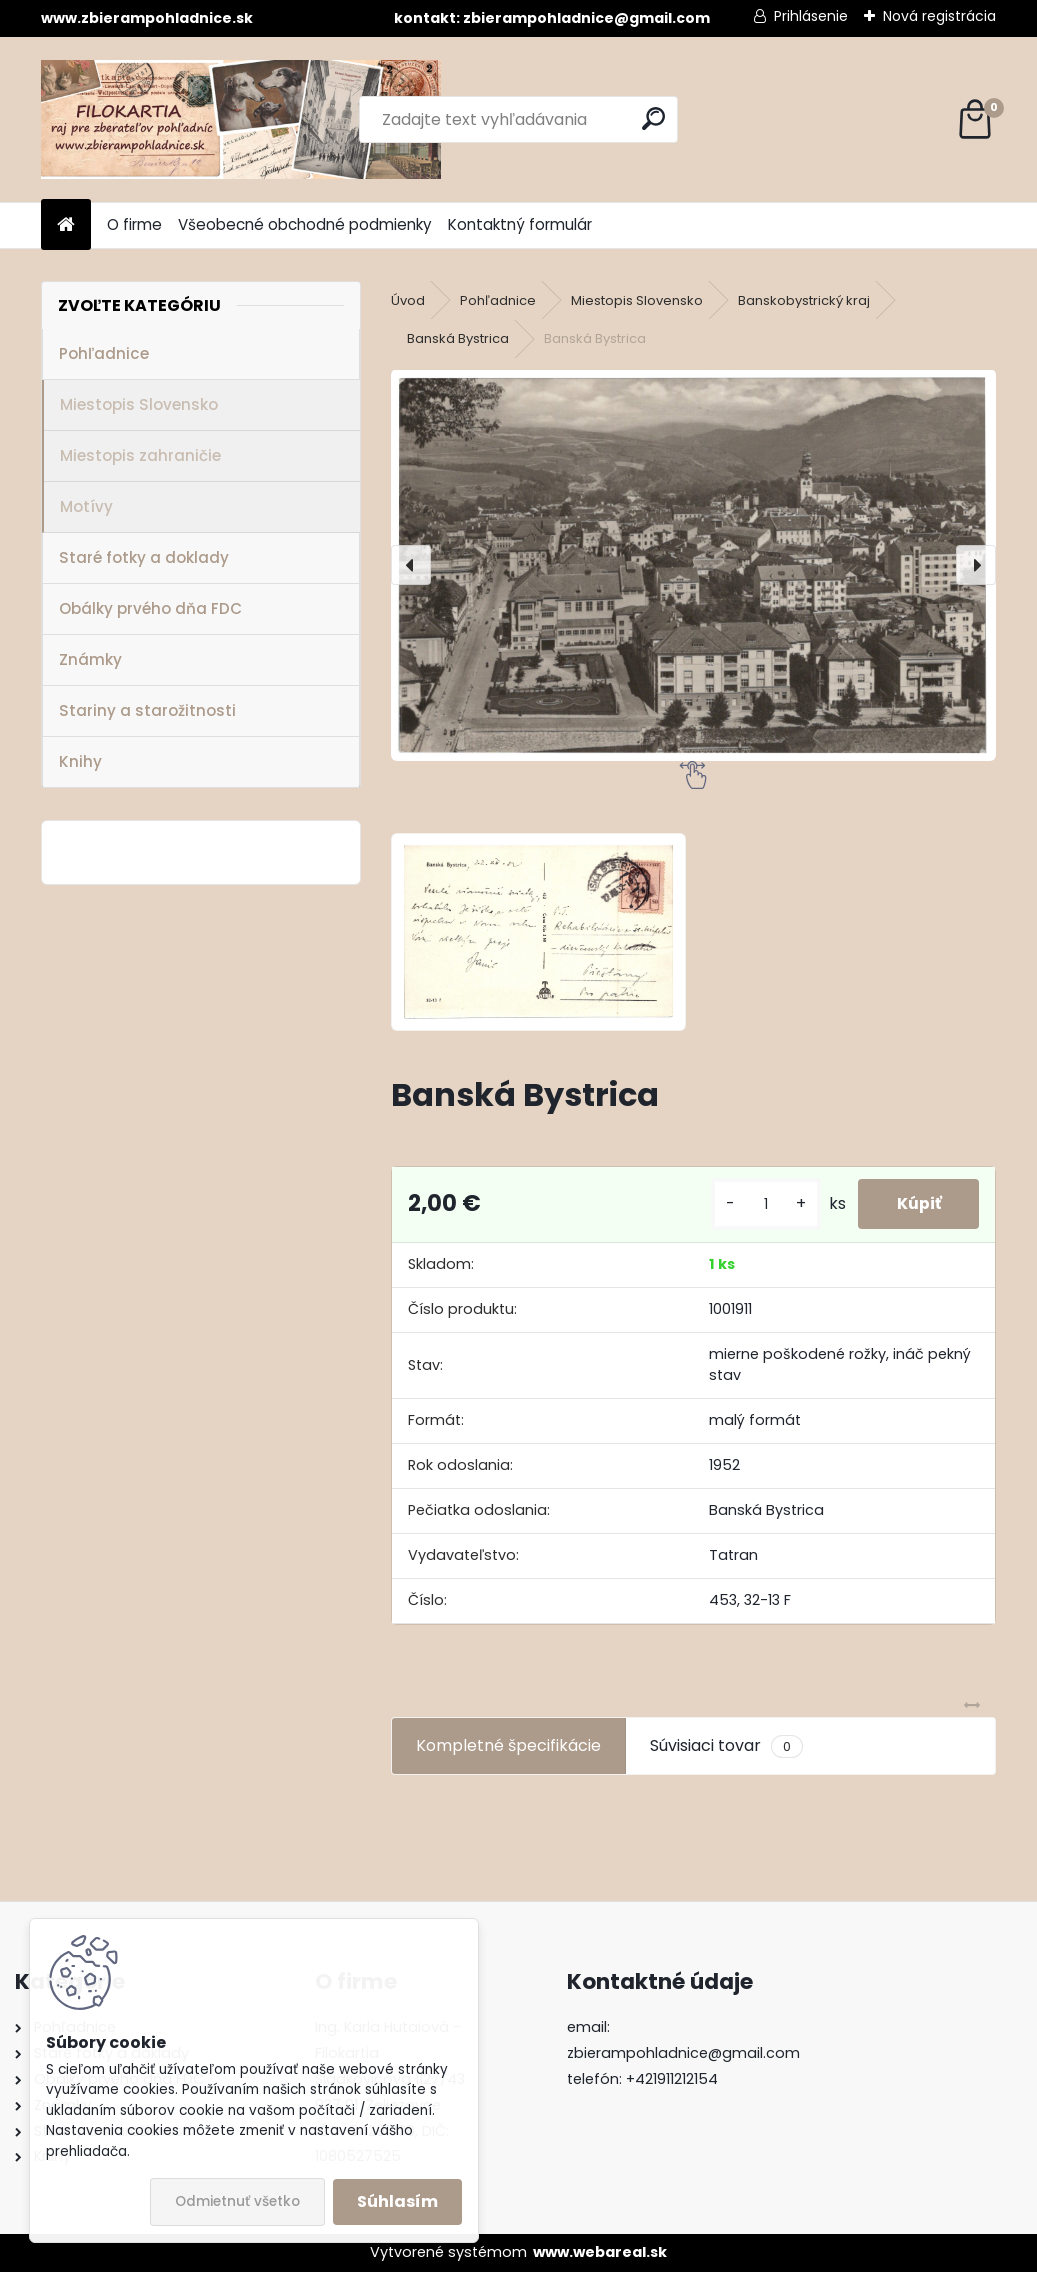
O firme (134, 224)
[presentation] (411, 565)
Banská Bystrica (458, 338)
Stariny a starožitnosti (147, 710)
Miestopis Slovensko (139, 404)
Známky (90, 659)
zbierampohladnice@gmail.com (683, 2053)
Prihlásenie (811, 16)
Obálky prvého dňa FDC (150, 608)
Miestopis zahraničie (140, 455)
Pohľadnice (104, 353)
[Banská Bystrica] (693, 566)
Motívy (86, 506)
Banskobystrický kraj (804, 300)
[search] (653, 118)
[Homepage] (66, 225)
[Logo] (241, 119)
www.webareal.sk (600, 2252)
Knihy (80, 761)
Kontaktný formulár (520, 224)
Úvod (408, 300)
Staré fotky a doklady (144, 557)
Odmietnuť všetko (237, 2201)
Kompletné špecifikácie (508, 1745)
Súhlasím (397, 2201)
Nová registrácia (939, 16)
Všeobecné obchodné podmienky (305, 224)
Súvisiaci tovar (726, 1746)
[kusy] (762, 1204)
